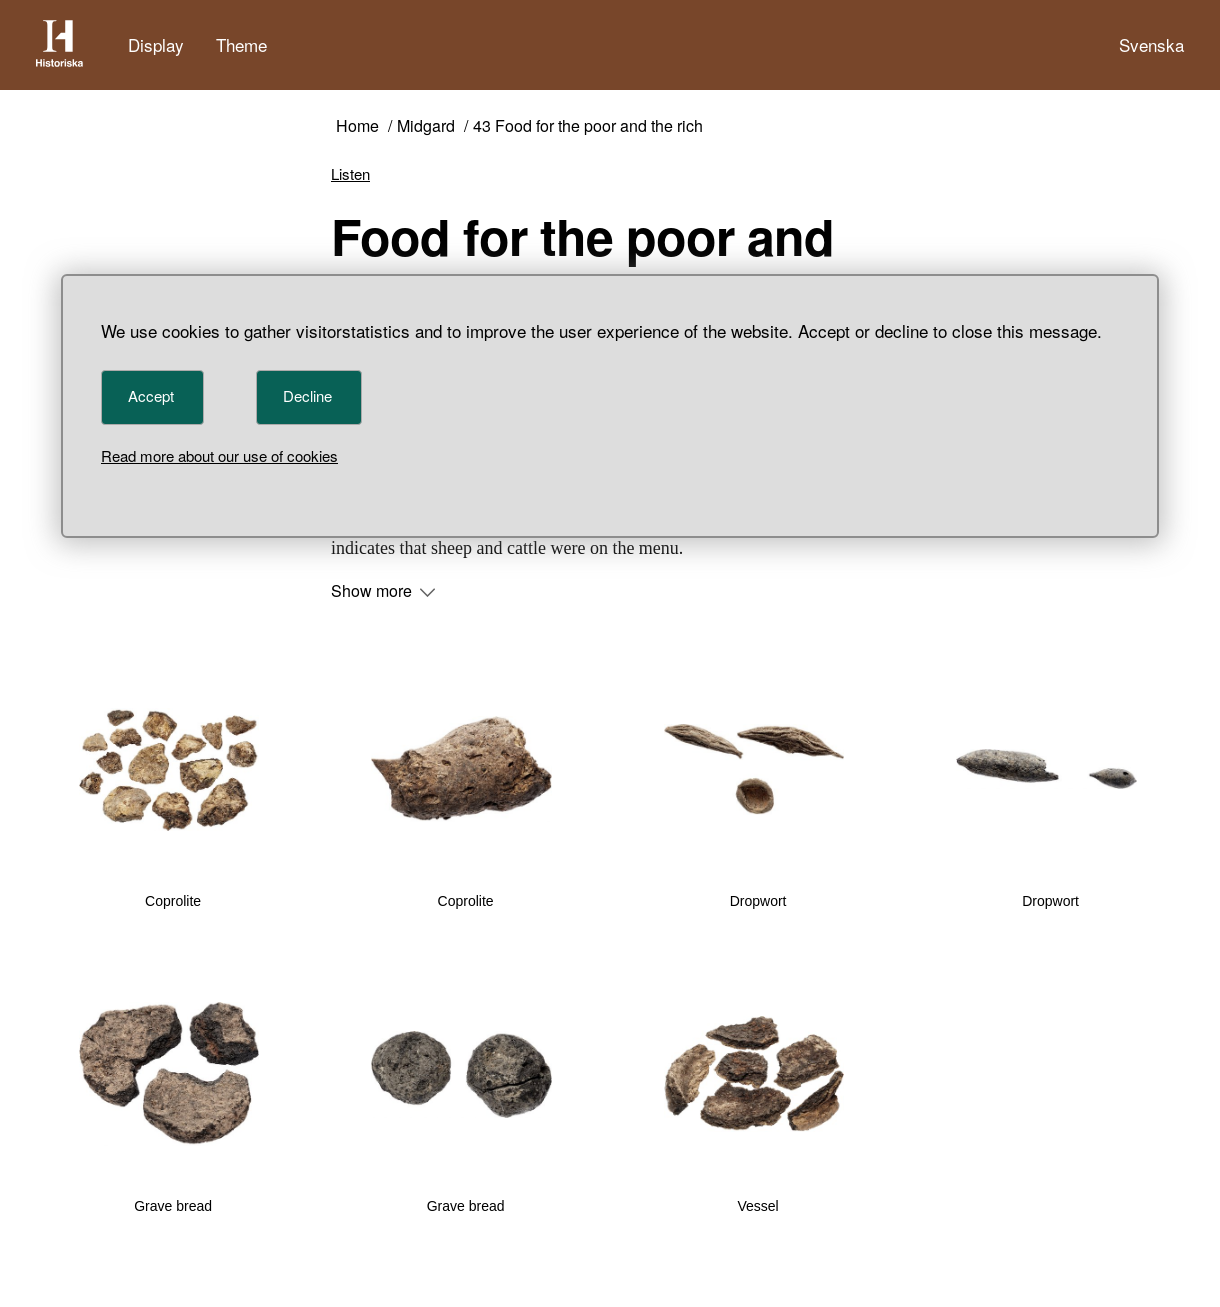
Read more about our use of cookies (219, 455)
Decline (307, 395)
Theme (241, 44)
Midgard (426, 126)
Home (357, 126)
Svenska (1151, 44)
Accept (151, 395)
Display (156, 44)
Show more (383, 591)
